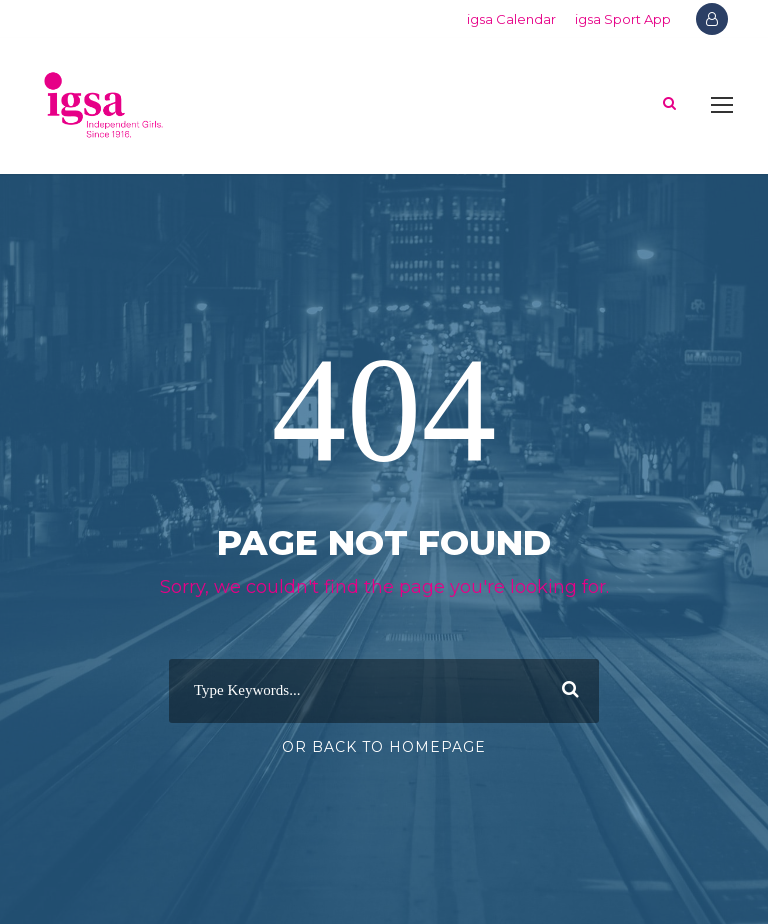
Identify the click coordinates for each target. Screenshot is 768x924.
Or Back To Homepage (384, 747)
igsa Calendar (511, 19)
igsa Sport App (623, 19)
